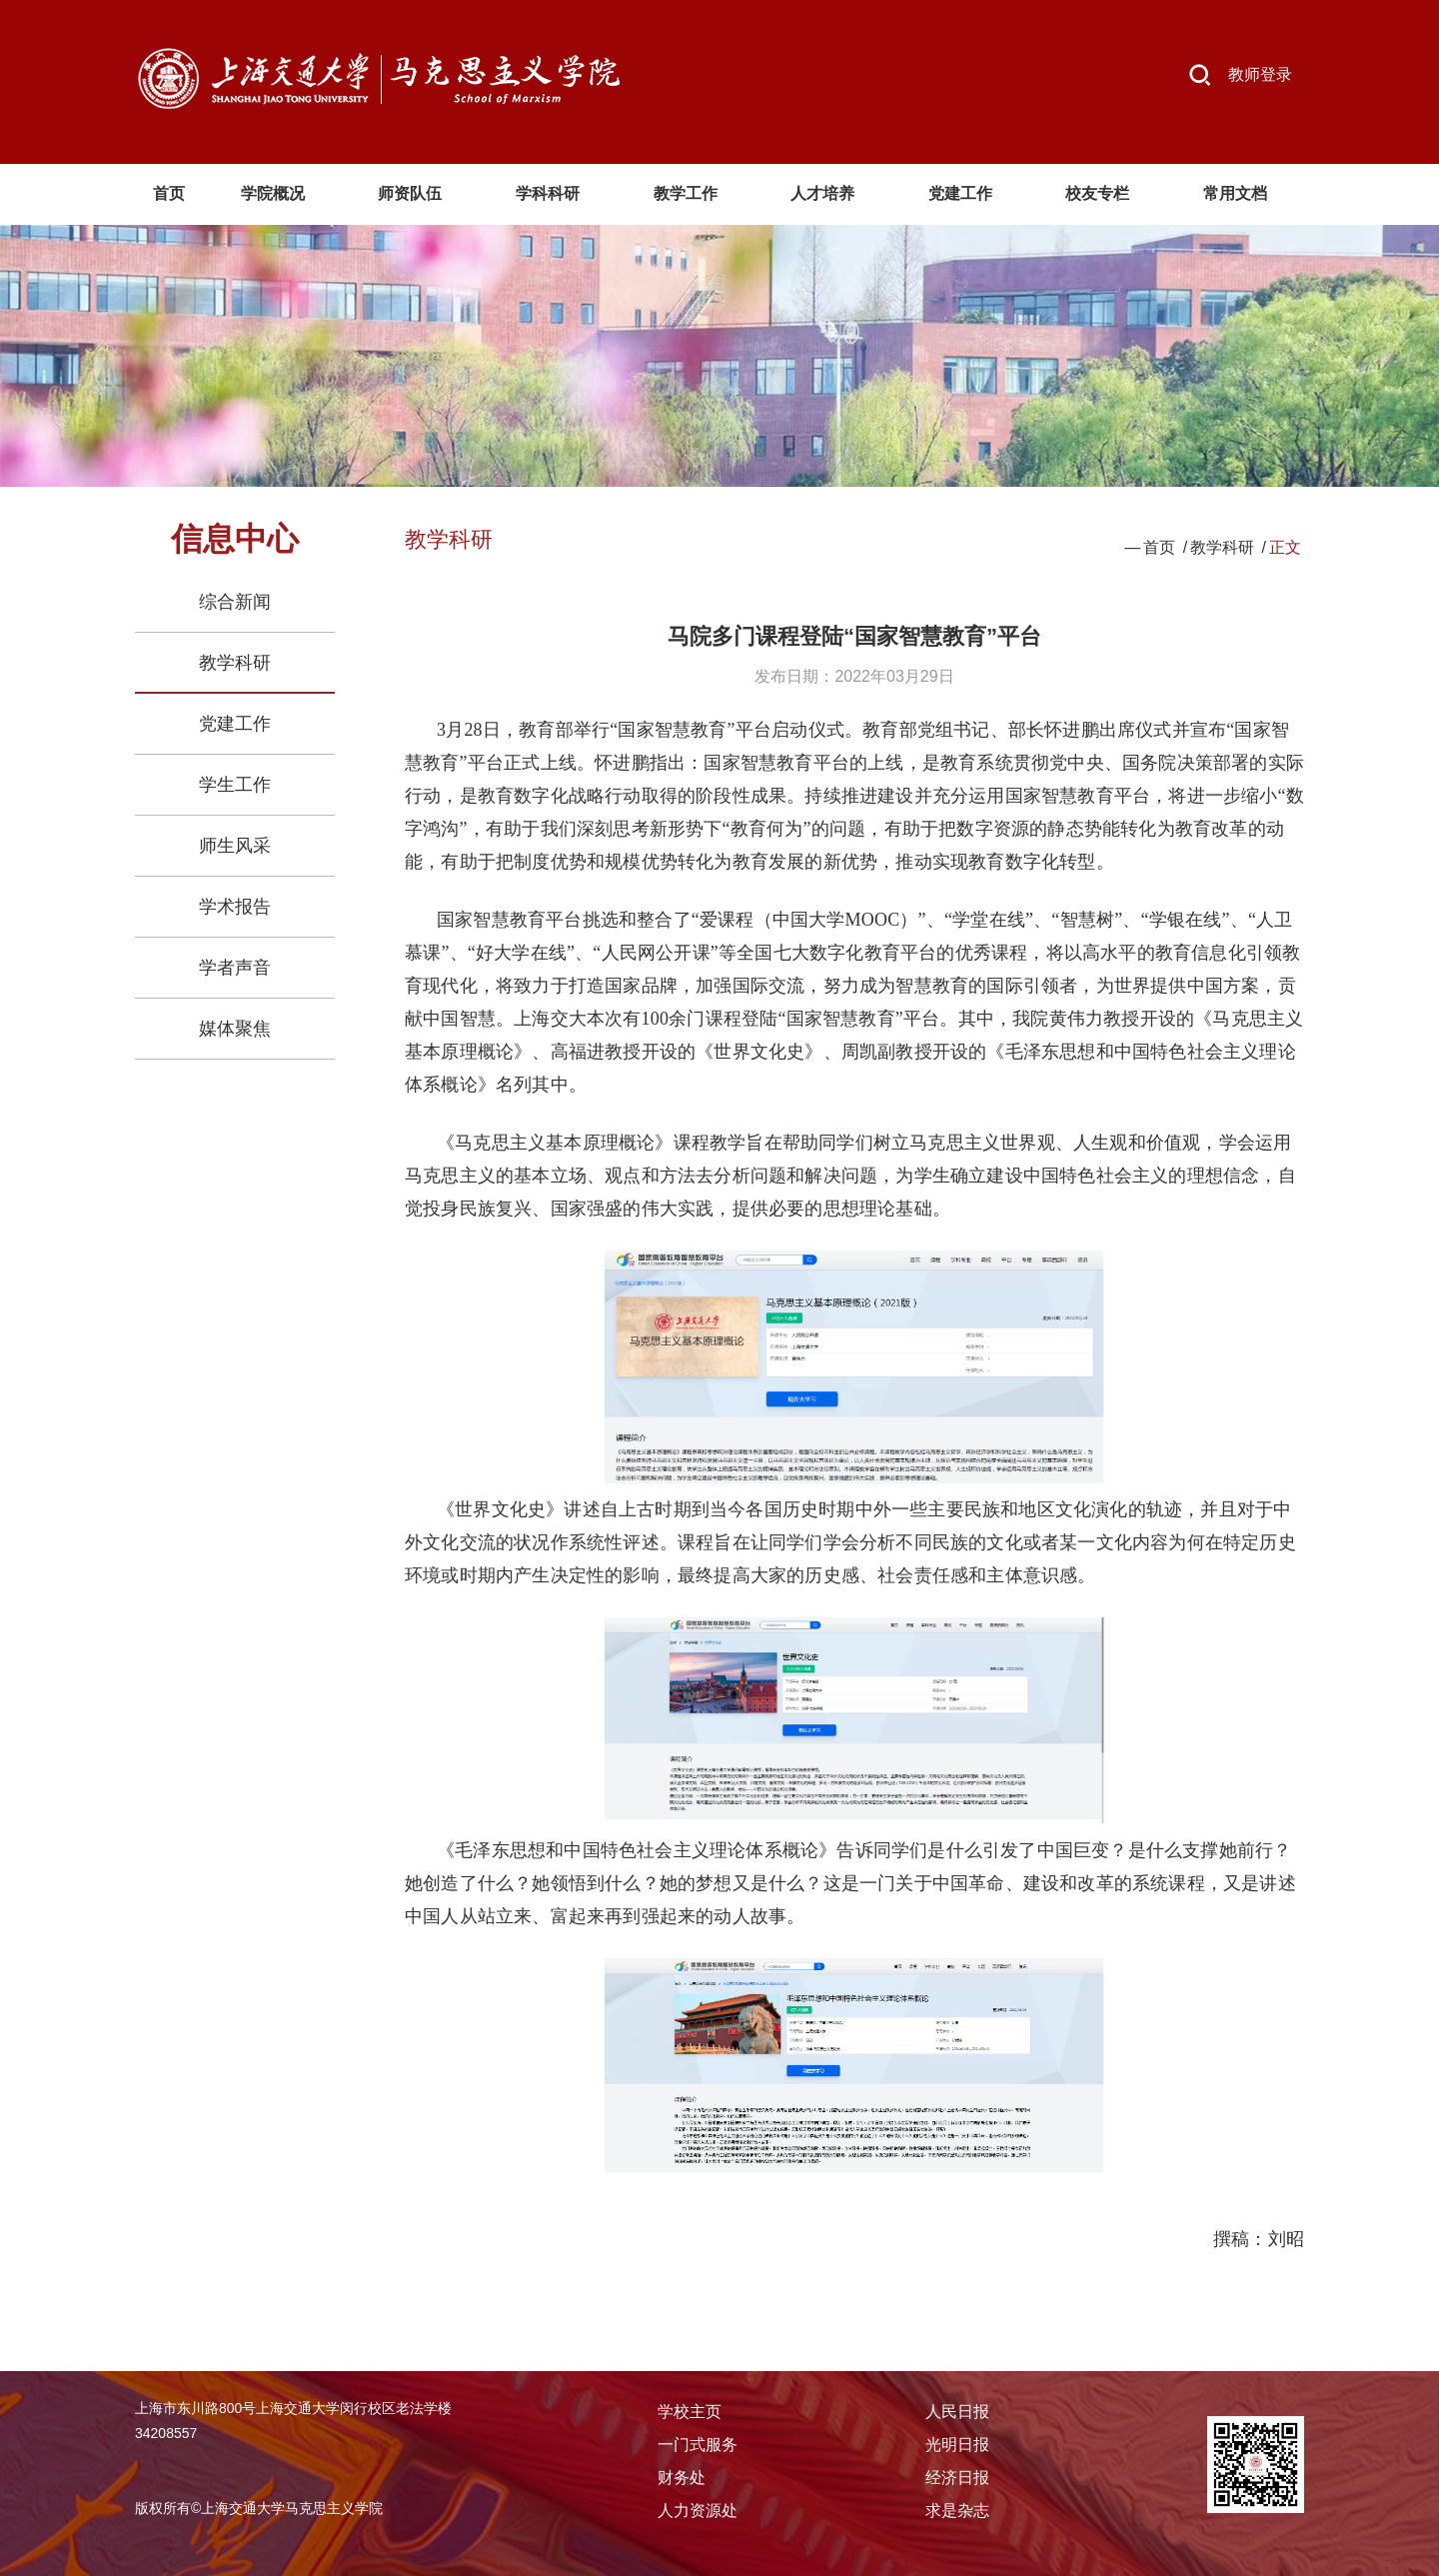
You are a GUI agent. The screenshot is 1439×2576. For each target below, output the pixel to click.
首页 (1159, 547)
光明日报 (957, 2444)
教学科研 (235, 663)
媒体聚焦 (235, 1029)
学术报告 (235, 907)
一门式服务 (697, 2444)
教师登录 (1260, 74)
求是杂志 (957, 2510)
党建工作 (235, 724)
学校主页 (689, 2411)
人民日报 (957, 2411)
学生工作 (235, 785)
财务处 (682, 2477)
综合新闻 (235, 602)
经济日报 (957, 2477)
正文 (1285, 547)
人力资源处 (697, 2510)
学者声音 (235, 968)
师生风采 (235, 846)
